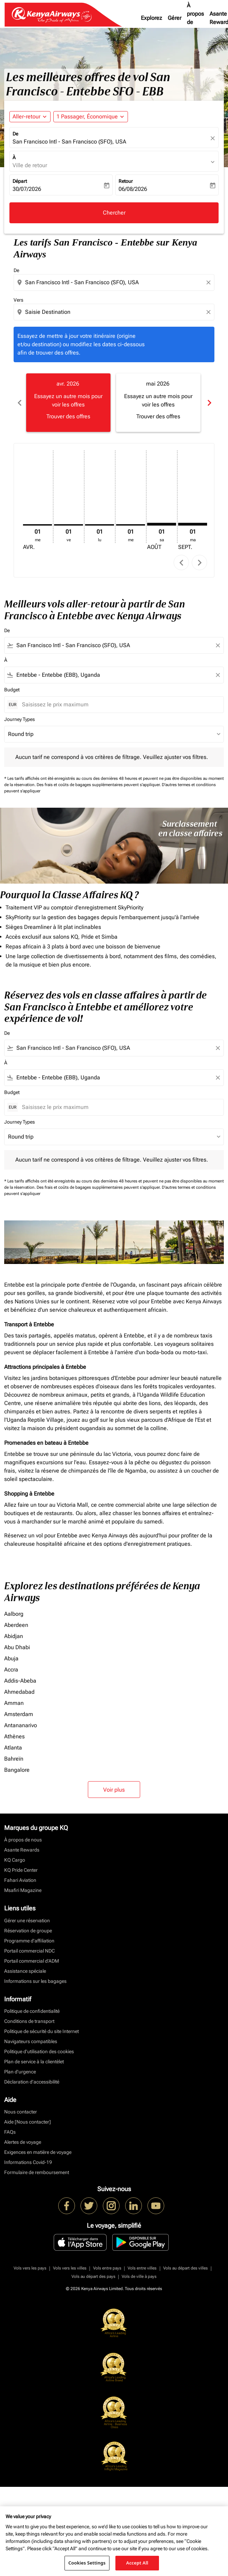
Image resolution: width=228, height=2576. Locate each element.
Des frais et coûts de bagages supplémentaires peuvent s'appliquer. (99, 784)
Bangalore (17, 1770)
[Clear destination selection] (209, 312)
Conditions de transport (29, 2021)
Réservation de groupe (28, 1930)
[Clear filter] (217, 645)
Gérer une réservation (27, 1920)
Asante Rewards (21, 1850)
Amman (14, 1703)
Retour (126, 181)
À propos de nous (195, 18)
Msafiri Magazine (22, 1890)
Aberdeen (16, 1625)
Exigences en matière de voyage (37, 2152)
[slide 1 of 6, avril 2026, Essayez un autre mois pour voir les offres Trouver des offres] (68, 402)
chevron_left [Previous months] (19, 403)
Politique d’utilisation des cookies (39, 2051)
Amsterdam (18, 1714)
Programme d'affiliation (29, 1940)
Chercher (114, 212)
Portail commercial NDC (29, 1951)
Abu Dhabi (17, 1647)
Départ (20, 181)
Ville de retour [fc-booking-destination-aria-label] (30, 165)
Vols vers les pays (30, 2268)
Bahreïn (13, 1758)
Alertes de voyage (22, 2142)
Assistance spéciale (25, 1971)
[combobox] (114, 282)
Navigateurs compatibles (30, 2041)
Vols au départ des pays (93, 2276)
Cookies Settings (87, 2563)
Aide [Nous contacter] (27, 2122)
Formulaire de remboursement (36, 2172)
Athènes (14, 1736)
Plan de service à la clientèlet (34, 2061)
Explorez (151, 18)
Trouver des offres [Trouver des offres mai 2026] (158, 416)
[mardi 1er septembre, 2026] (192, 524)
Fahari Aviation (20, 1880)
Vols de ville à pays (139, 2276)
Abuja (11, 1658)
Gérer (174, 18)
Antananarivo (20, 1725)
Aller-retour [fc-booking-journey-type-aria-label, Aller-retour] (26, 116)
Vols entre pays (107, 2268)
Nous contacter (20, 2112)
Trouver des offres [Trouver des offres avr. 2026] (68, 416)
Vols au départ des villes (185, 2268)
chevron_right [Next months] (208, 403)
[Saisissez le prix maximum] (119, 704)
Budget (12, 689)
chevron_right (199, 563)
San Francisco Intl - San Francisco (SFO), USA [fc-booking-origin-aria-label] (69, 141)
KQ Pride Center (21, 1870)
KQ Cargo (14, 1860)
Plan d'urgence (20, 2071)
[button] (90, 116)
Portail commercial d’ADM (31, 1961)
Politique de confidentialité (32, 2011)
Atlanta (13, 1747)
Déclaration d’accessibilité (31, 2082)
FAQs (10, 2132)
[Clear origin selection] (209, 282)
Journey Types (19, 719)
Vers (18, 300)
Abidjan (13, 1636)
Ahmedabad (19, 1692)
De (15, 134)
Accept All (137, 2563)
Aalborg (13, 1614)
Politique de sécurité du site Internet (41, 2031)
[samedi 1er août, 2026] (161, 524)
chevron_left (181, 563)
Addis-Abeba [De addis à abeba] (20, 1680)
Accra (11, 1669)
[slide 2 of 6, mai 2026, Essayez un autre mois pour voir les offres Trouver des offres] (158, 402)
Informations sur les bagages (35, 1981)
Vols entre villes (142, 2268)
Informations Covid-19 (28, 2162)
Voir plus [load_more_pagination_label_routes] (114, 1789)
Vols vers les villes (69, 2268)
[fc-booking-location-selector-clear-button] (213, 138)
